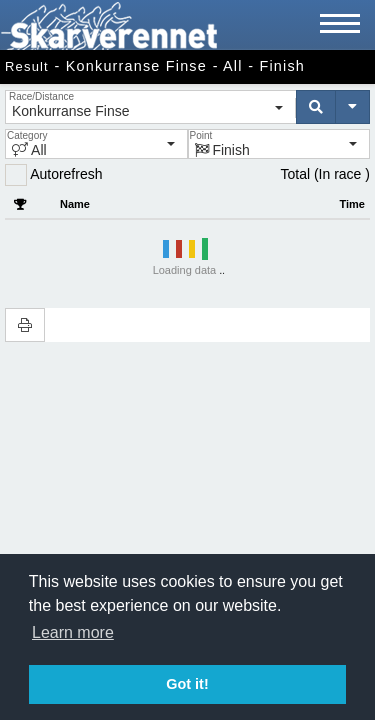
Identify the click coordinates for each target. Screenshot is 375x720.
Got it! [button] (187, 684)
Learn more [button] (73, 632)
